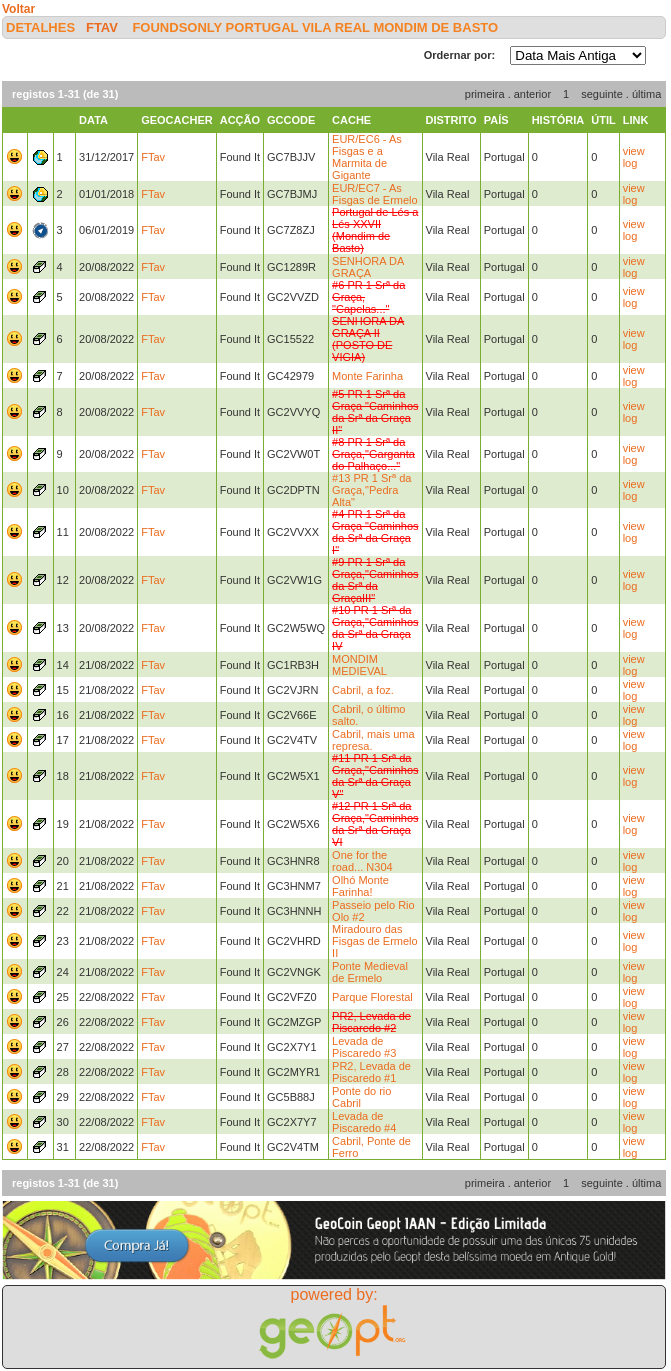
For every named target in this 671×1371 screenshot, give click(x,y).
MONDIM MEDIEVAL (359, 665)
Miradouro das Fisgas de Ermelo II (375, 941)
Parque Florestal (372, 997)
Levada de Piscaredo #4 (364, 1122)
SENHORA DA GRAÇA (368, 267)
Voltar (18, 9)
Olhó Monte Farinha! (360, 886)
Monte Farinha (367, 376)
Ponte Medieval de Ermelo (370, 972)
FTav (102, 27)
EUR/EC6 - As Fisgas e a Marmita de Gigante (367, 157)
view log (634, 157)
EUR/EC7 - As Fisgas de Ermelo (375, 194)
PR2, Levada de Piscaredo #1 (371, 1072)
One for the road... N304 (362, 861)
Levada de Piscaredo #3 (364, 1047)
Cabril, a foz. (363, 690)
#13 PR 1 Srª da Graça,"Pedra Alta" (371, 490)
